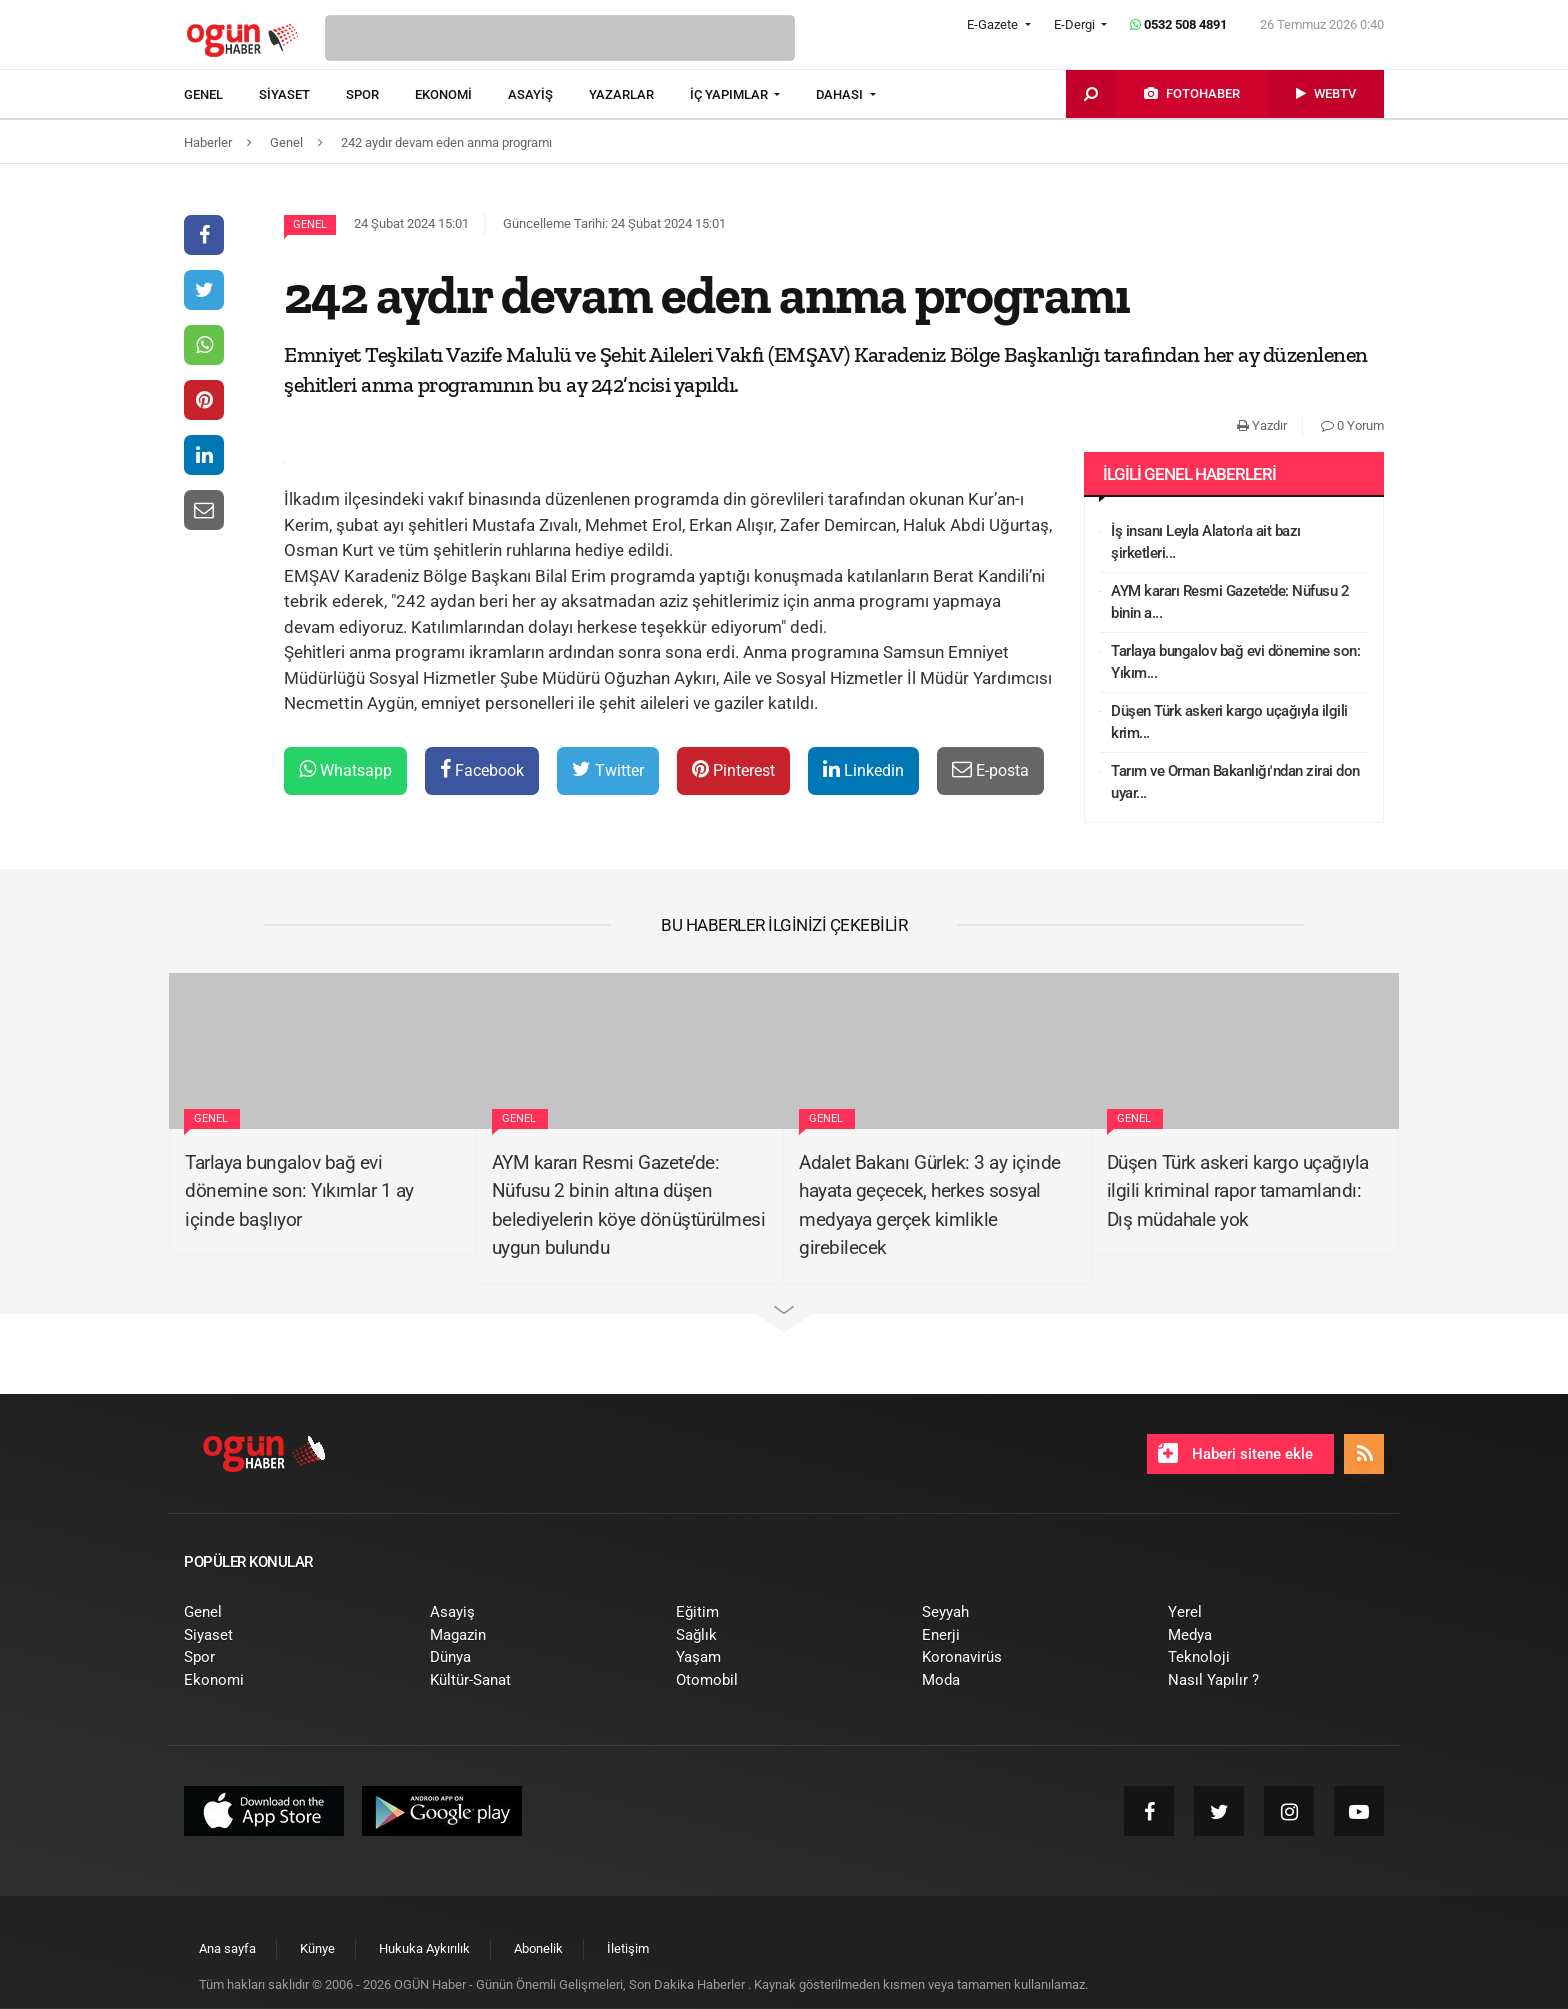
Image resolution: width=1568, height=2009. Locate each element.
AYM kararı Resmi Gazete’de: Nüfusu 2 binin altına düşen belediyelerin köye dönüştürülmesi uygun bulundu (629, 1205)
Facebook (482, 769)
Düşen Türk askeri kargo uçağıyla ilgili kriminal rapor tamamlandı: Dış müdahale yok (1238, 1191)
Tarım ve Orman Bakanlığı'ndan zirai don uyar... (1235, 782)
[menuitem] (221, 95)
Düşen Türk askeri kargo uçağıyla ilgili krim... (1229, 722)
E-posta (990, 769)
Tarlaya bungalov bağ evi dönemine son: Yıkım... (1235, 662)
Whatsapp (345, 769)
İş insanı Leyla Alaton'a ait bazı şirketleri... (1206, 542)
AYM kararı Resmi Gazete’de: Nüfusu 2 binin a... (1230, 602)
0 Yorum (1352, 425)
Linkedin (863, 769)
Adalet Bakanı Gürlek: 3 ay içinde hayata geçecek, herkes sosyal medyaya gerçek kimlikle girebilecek (930, 1205)
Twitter (608, 769)
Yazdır (1262, 425)
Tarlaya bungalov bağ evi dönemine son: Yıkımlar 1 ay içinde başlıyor (299, 1191)
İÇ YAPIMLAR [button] (730, 94)
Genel (310, 224)
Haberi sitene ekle (1235, 1453)
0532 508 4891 (1178, 24)
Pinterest (733, 769)
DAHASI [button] (841, 94)
